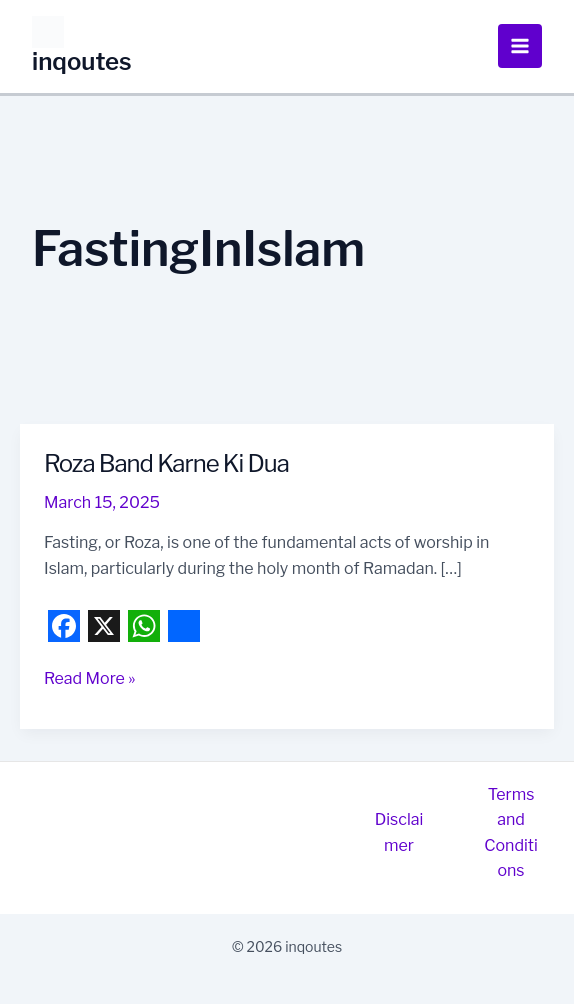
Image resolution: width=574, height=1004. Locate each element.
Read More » (89, 679)
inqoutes (82, 61)
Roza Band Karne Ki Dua (166, 463)
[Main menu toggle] (520, 46)
